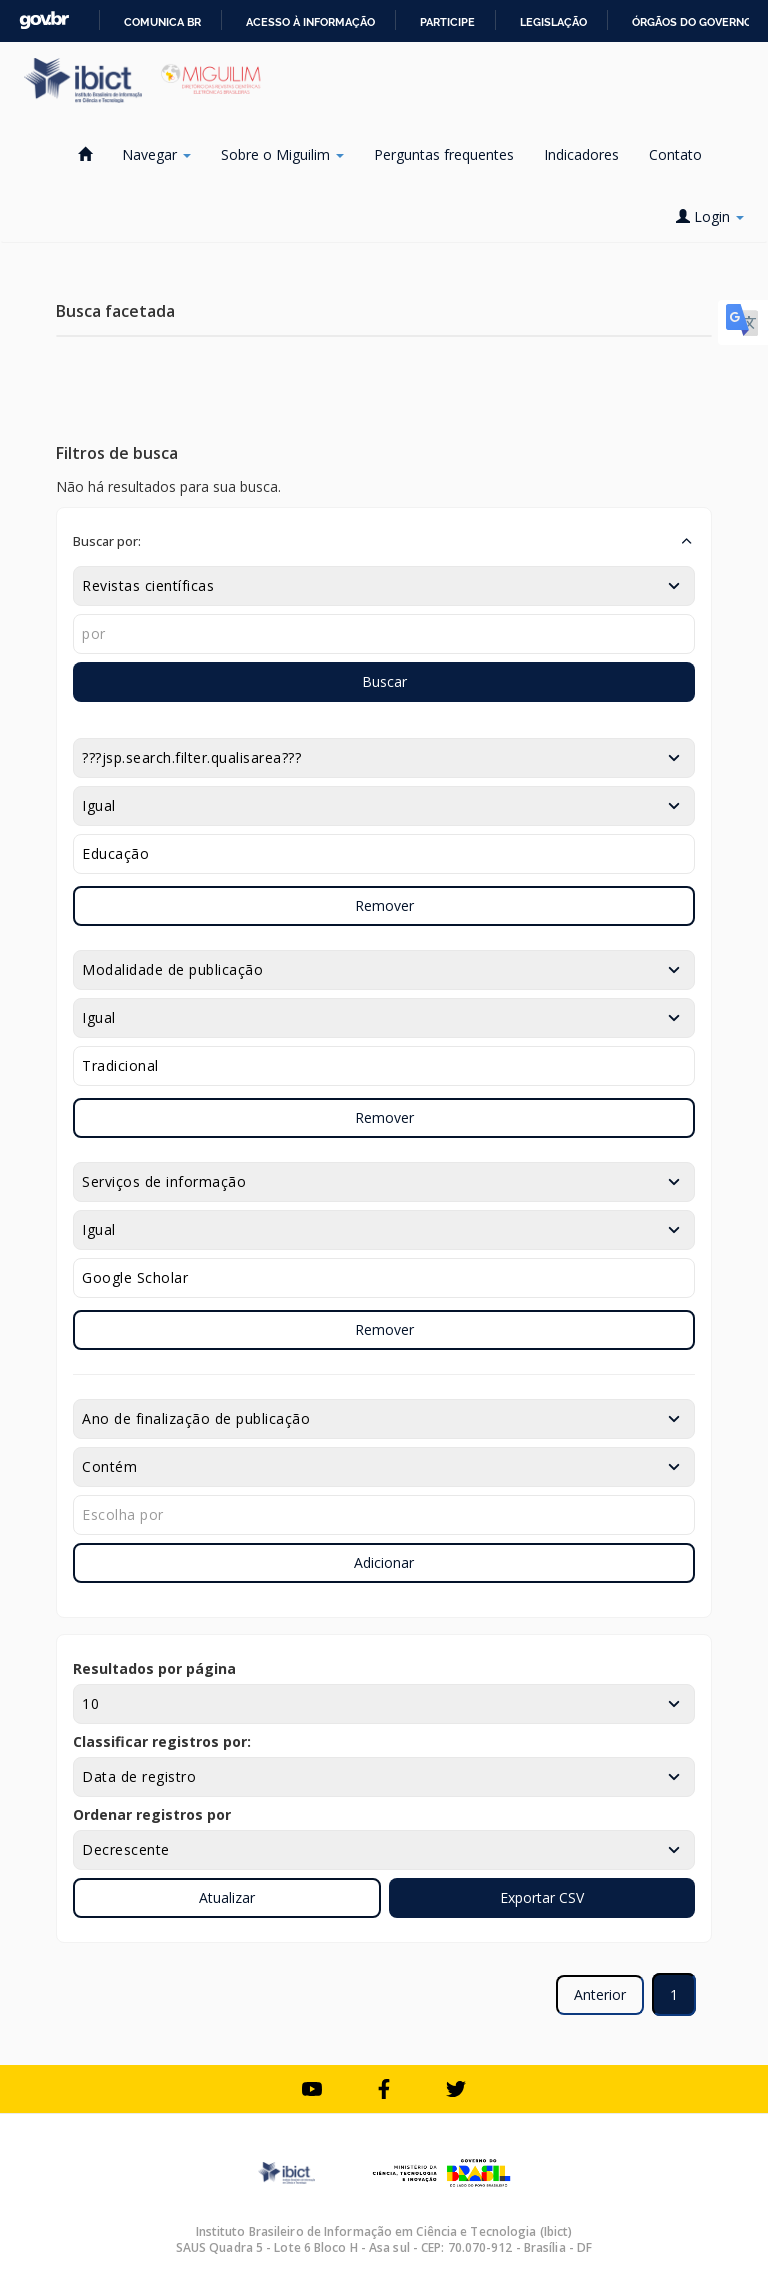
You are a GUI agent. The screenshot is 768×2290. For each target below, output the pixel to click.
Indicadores (581, 154)
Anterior (600, 1994)
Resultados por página (154, 1668)
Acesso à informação (310, 22)
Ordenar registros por (152, 1814)
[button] (384, 541)
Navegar (156, 154)
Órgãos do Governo (692, 22)
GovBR (44, 20)
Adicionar (384, 1562)
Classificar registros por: (162, 1741)
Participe (447, 22)
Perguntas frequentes (444, 154)
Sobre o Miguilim (282, 154)
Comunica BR (162, 22)
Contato (675, 154)
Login (710, 216)
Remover (384, 905)
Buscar (384, 681)
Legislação (553, 22)
